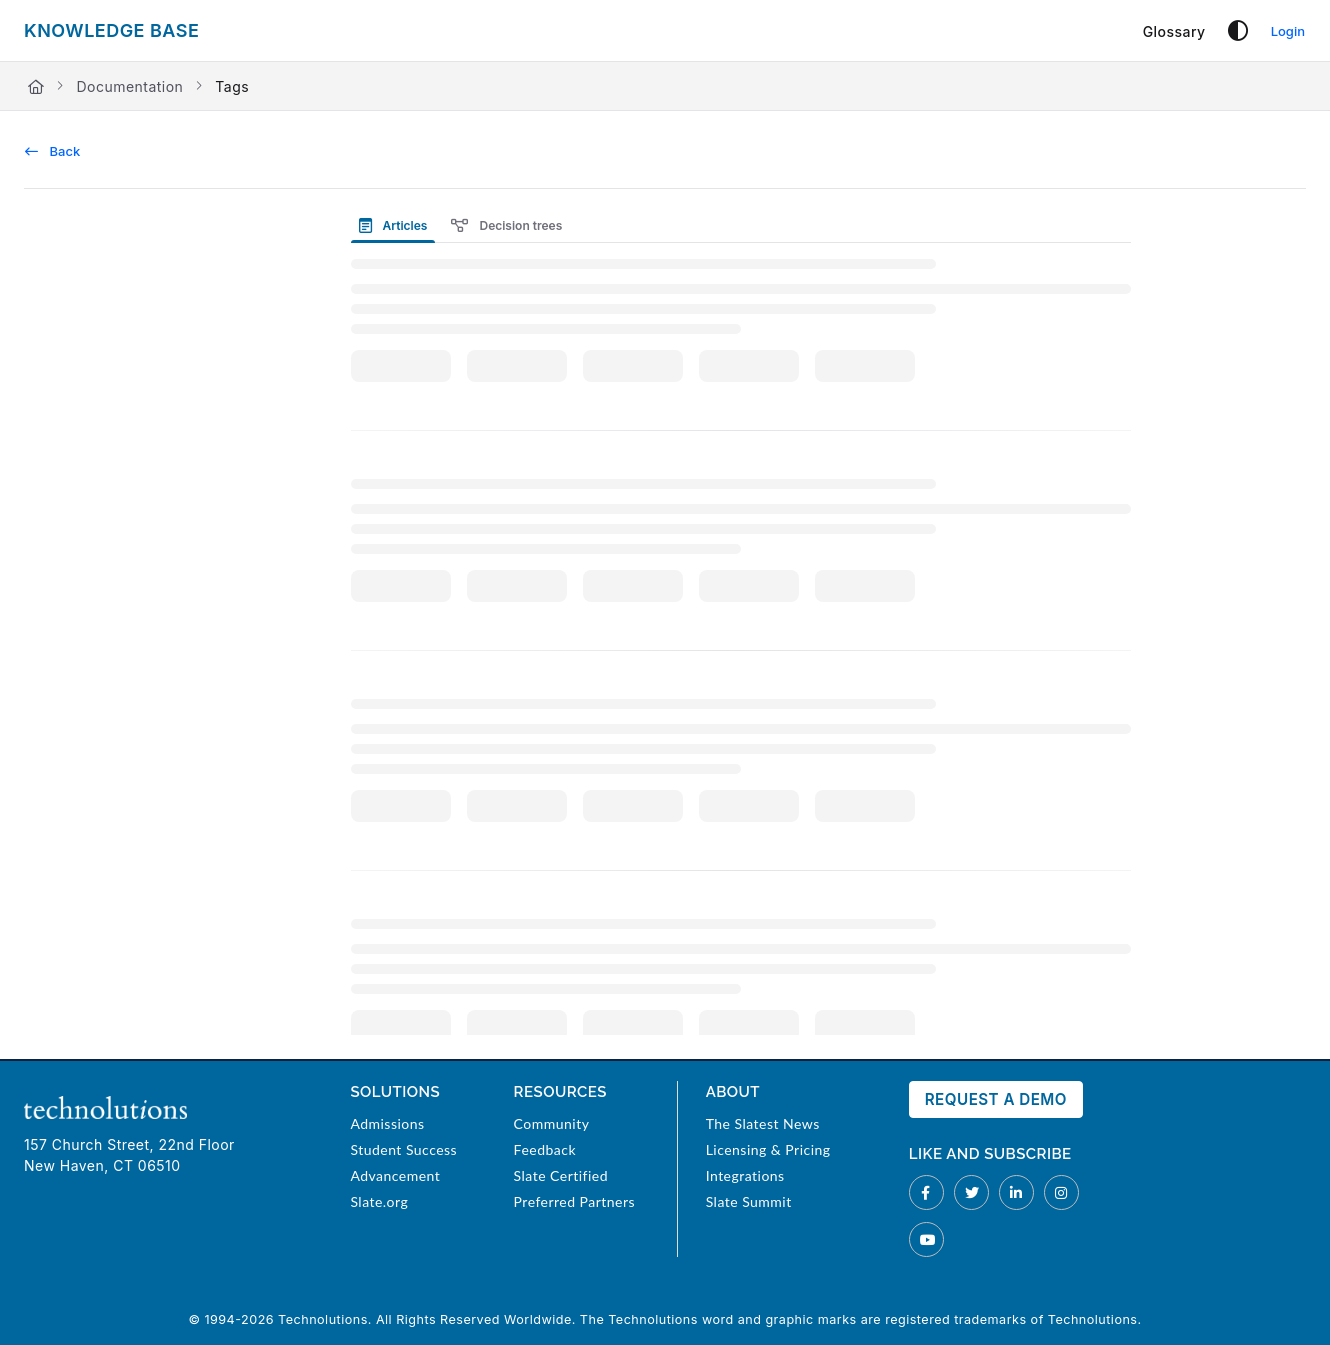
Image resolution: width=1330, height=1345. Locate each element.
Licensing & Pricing (768, 1149)
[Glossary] (1174, 31)
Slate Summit (749, 1201)
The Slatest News (763, 1123)
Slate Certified (561, 1175)
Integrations (745, 1175)
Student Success (403, 1149)
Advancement (395, 1175)
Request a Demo (996, 1099)
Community (552, 1123)
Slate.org (379, 1201)
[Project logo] (111, 31)
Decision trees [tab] (506, 225)
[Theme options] (1238, 31)
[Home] (36, 86)
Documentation (129, 86)
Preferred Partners (574, 1201)
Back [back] (52, 151)
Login (1288, 31)
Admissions (387, 1123)
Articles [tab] (393, 225)
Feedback (545, 1149)
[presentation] (397, 225)
